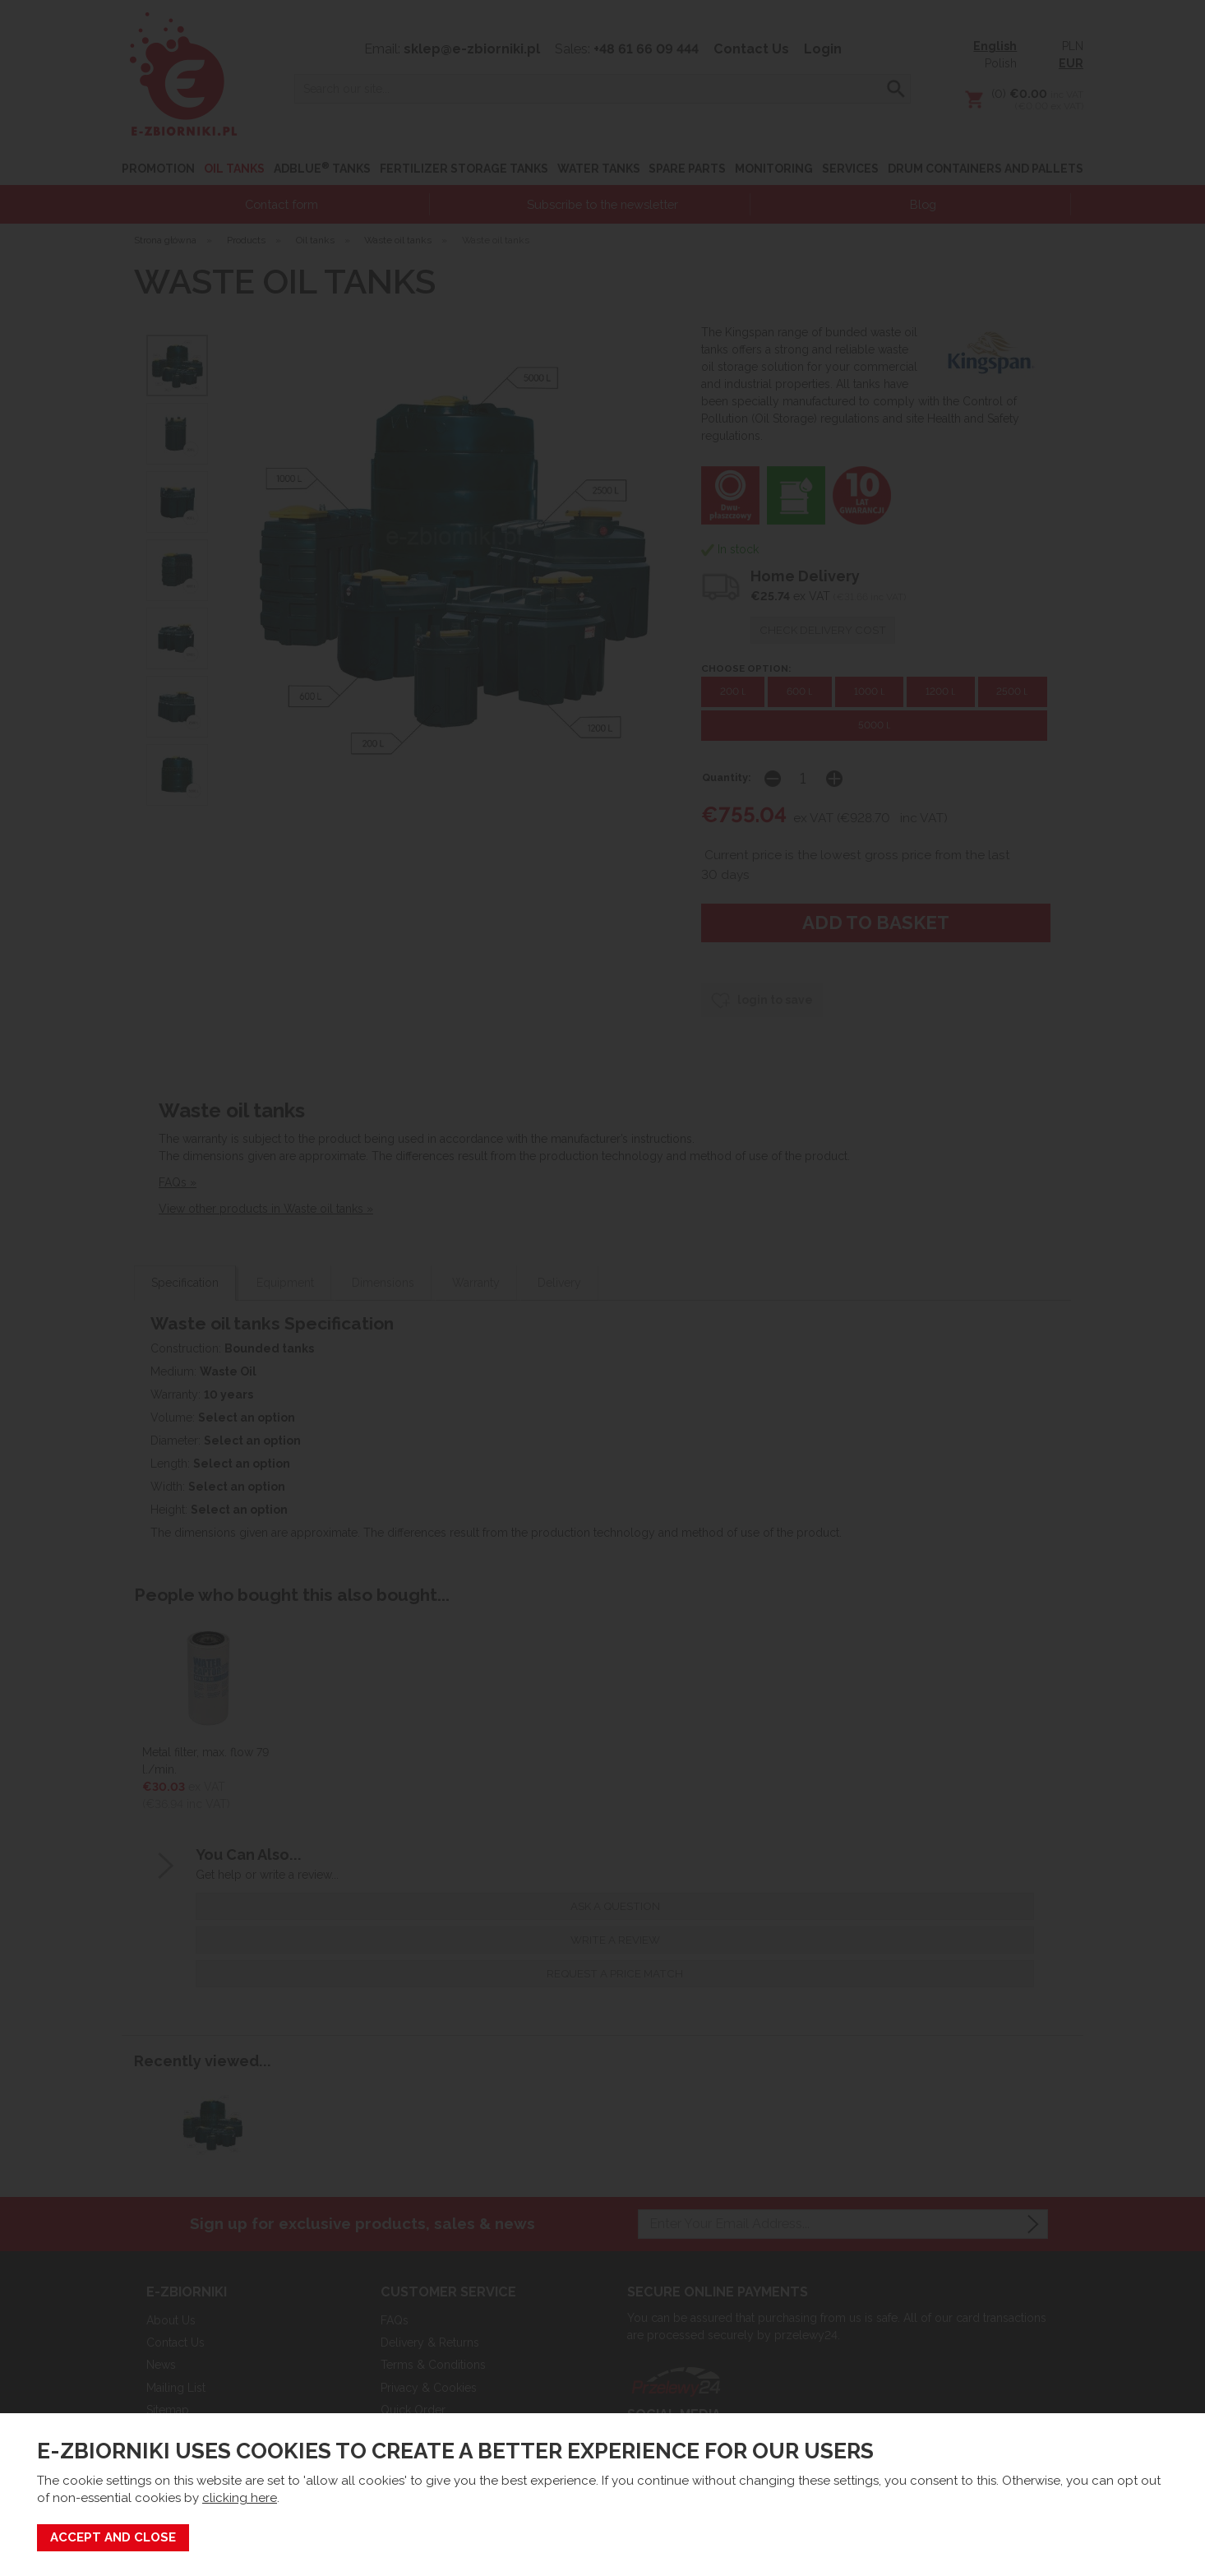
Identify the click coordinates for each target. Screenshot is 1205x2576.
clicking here (239, 2497)
